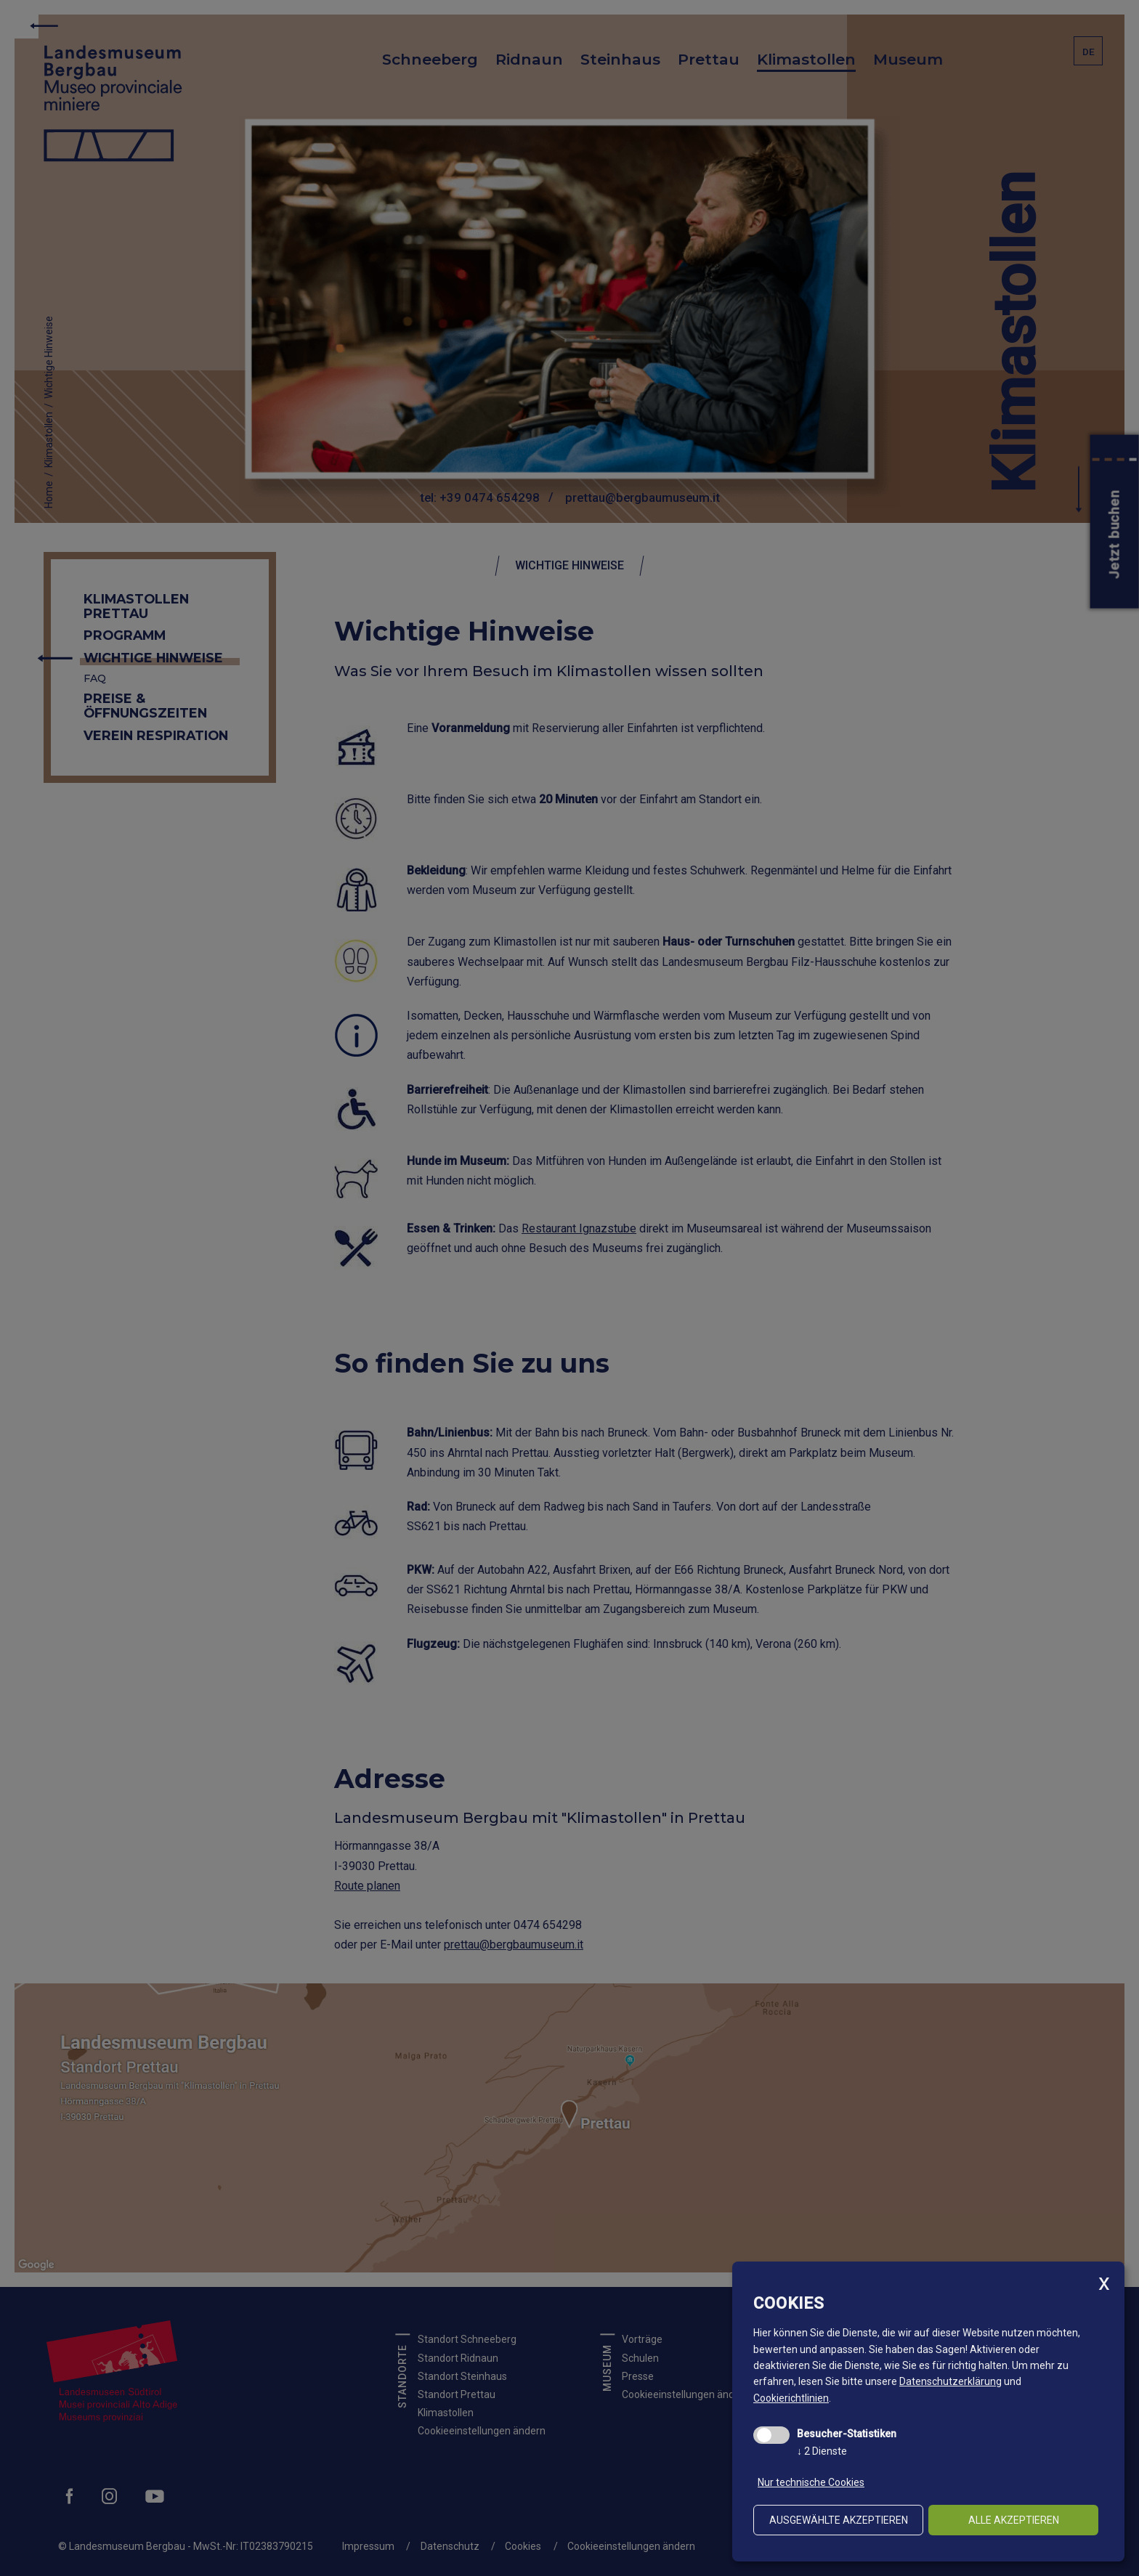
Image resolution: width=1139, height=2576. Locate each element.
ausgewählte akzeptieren (838, 2520)
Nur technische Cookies (811, 2482)
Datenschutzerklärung (950, 2381)
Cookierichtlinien (791, 2398)
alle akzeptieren (1013, 2520)
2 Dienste (822, 2451)
